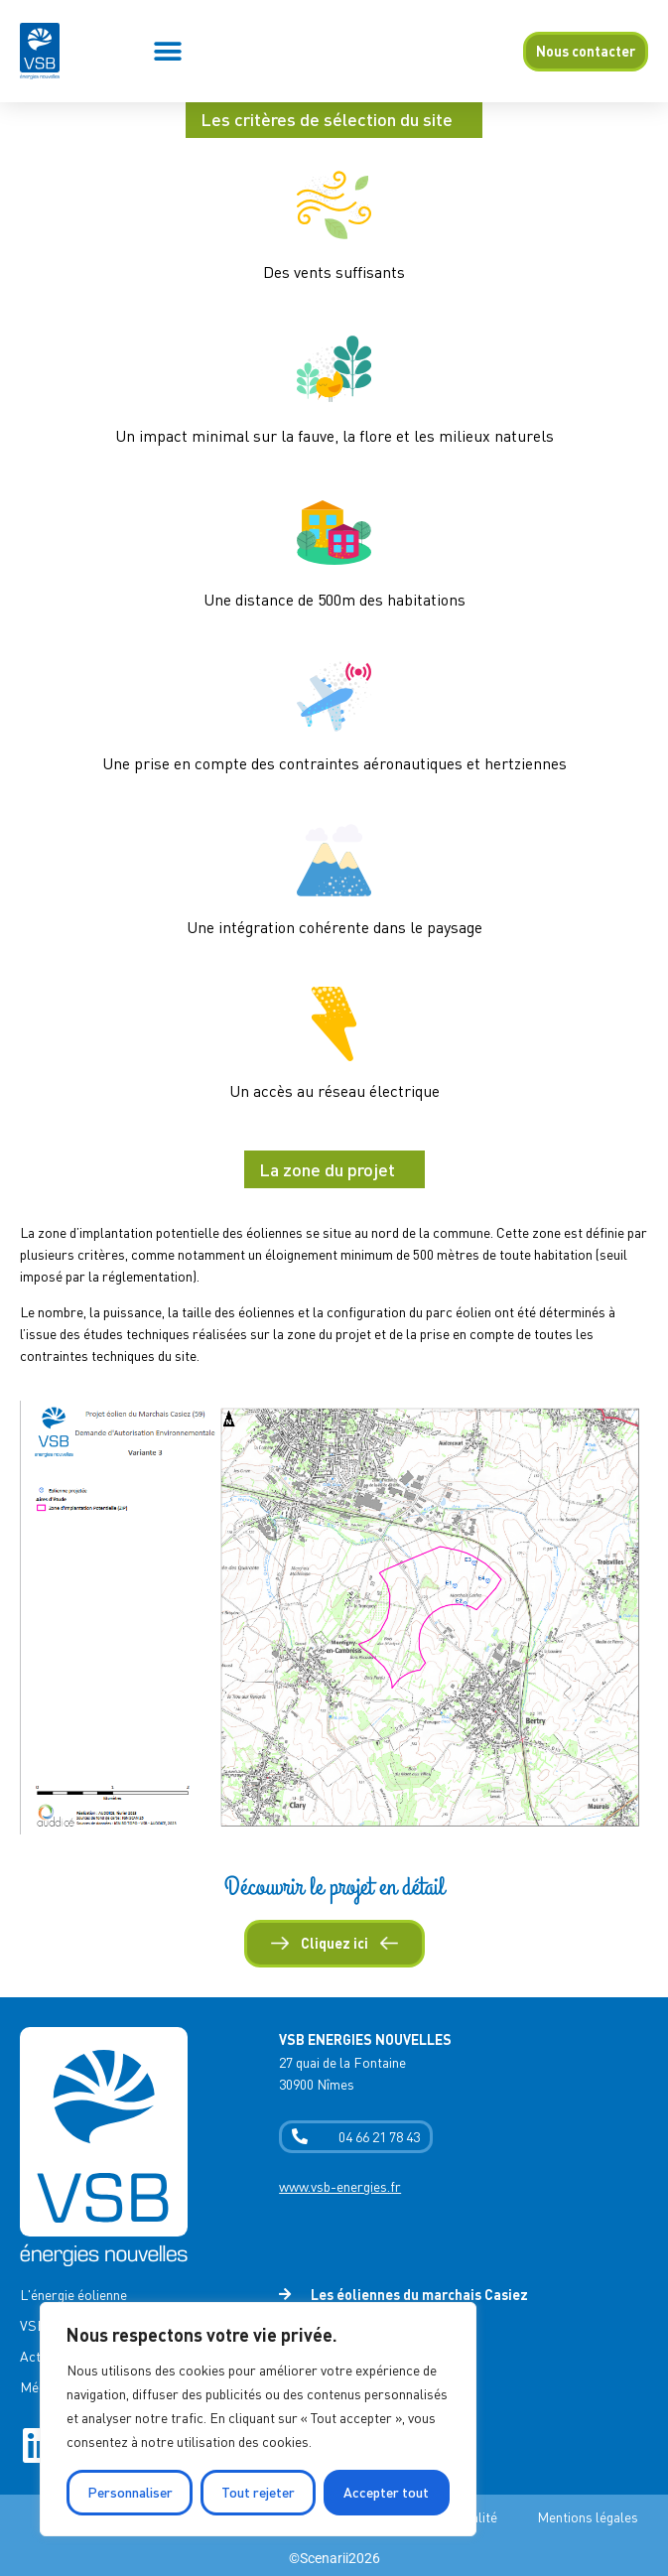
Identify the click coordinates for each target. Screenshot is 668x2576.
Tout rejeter (258, 2492)
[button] (168, 51)
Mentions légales (587, 2516)
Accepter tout (386, 2492)
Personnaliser (130, 2492)
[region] (258, 2419)
